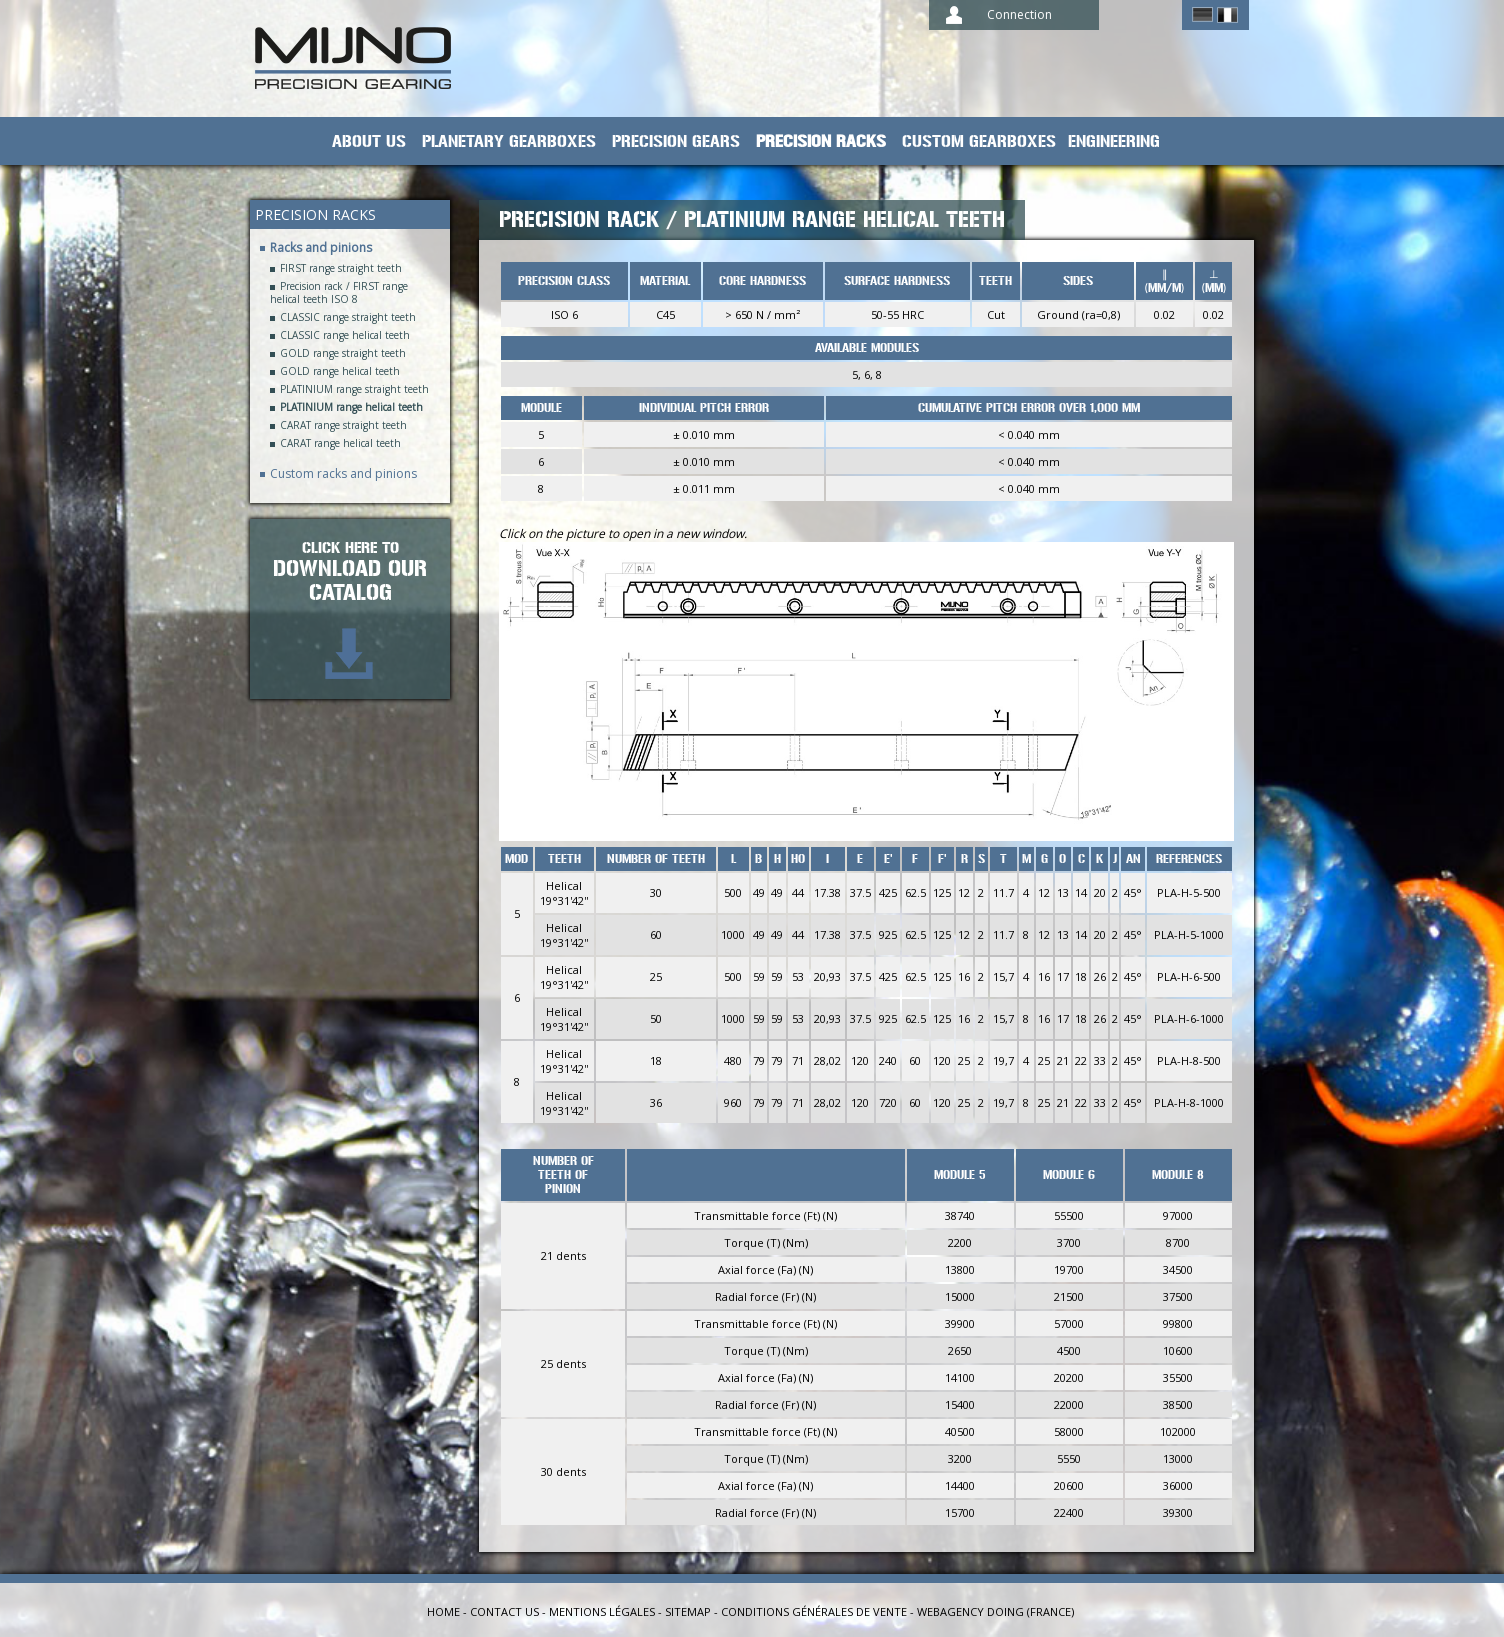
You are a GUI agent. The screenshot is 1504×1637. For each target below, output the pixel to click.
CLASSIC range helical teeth (345, 335)
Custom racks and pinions (343, 473)
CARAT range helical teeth (340, 443)
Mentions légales (602, 1611)
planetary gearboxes (509, 142)
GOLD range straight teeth (343, 353)
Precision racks (821, 142)
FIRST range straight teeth (341, 268)
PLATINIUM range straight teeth (354, 389)
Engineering (1114, 142)
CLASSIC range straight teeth (348, 317)
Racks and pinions (321, 247)
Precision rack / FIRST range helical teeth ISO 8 (339, 293)
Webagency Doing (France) (995, 1611)
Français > (1227, 15)
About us (369, 142)
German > (1202, 15)
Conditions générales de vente (814, 1611)
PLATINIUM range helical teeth (351, 407)
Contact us (504, 1611)
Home (443, 1611)
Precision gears (676, 142)
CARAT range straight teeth (343, 425)
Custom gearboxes (979, 142)
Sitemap (688, 1611)
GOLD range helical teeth (340, 371)
